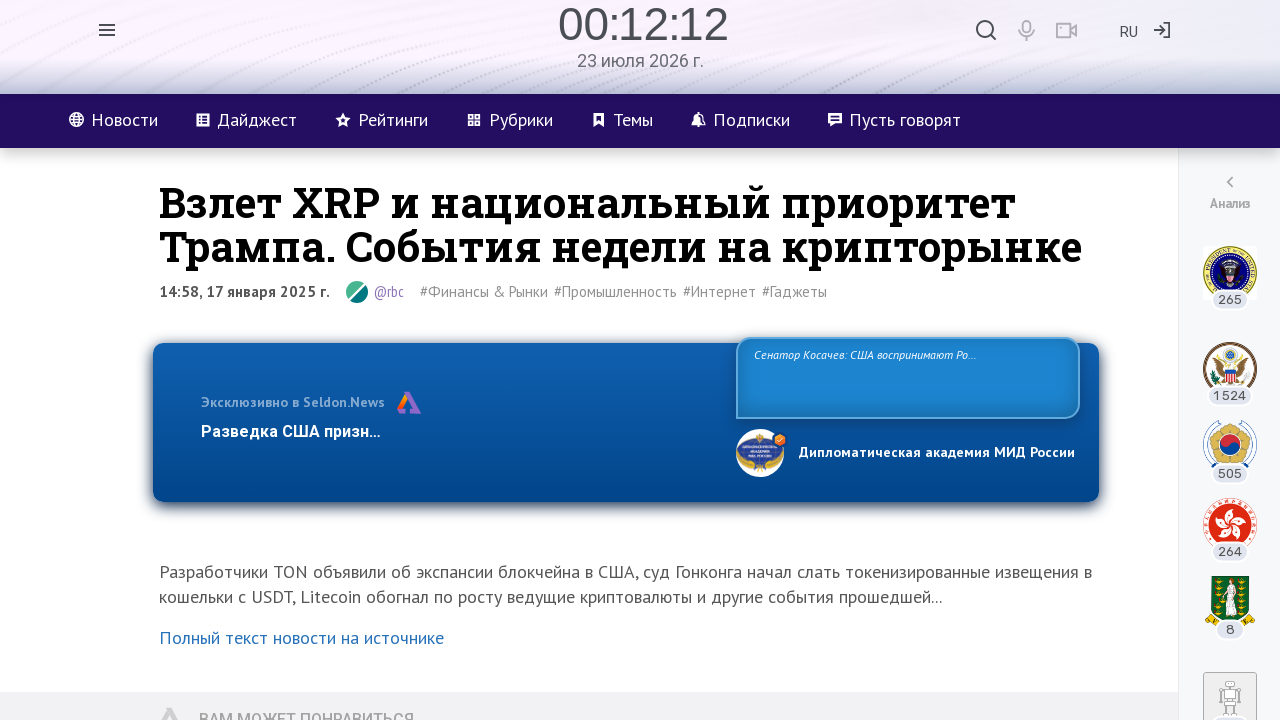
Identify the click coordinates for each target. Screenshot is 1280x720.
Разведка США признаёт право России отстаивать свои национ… (458, 431)
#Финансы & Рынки (484, 291)
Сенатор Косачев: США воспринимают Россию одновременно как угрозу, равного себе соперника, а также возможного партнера (905, 376)
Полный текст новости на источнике (301, 637)
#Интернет (719, 291)
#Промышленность (615, 291)
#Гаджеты (794, 291)
